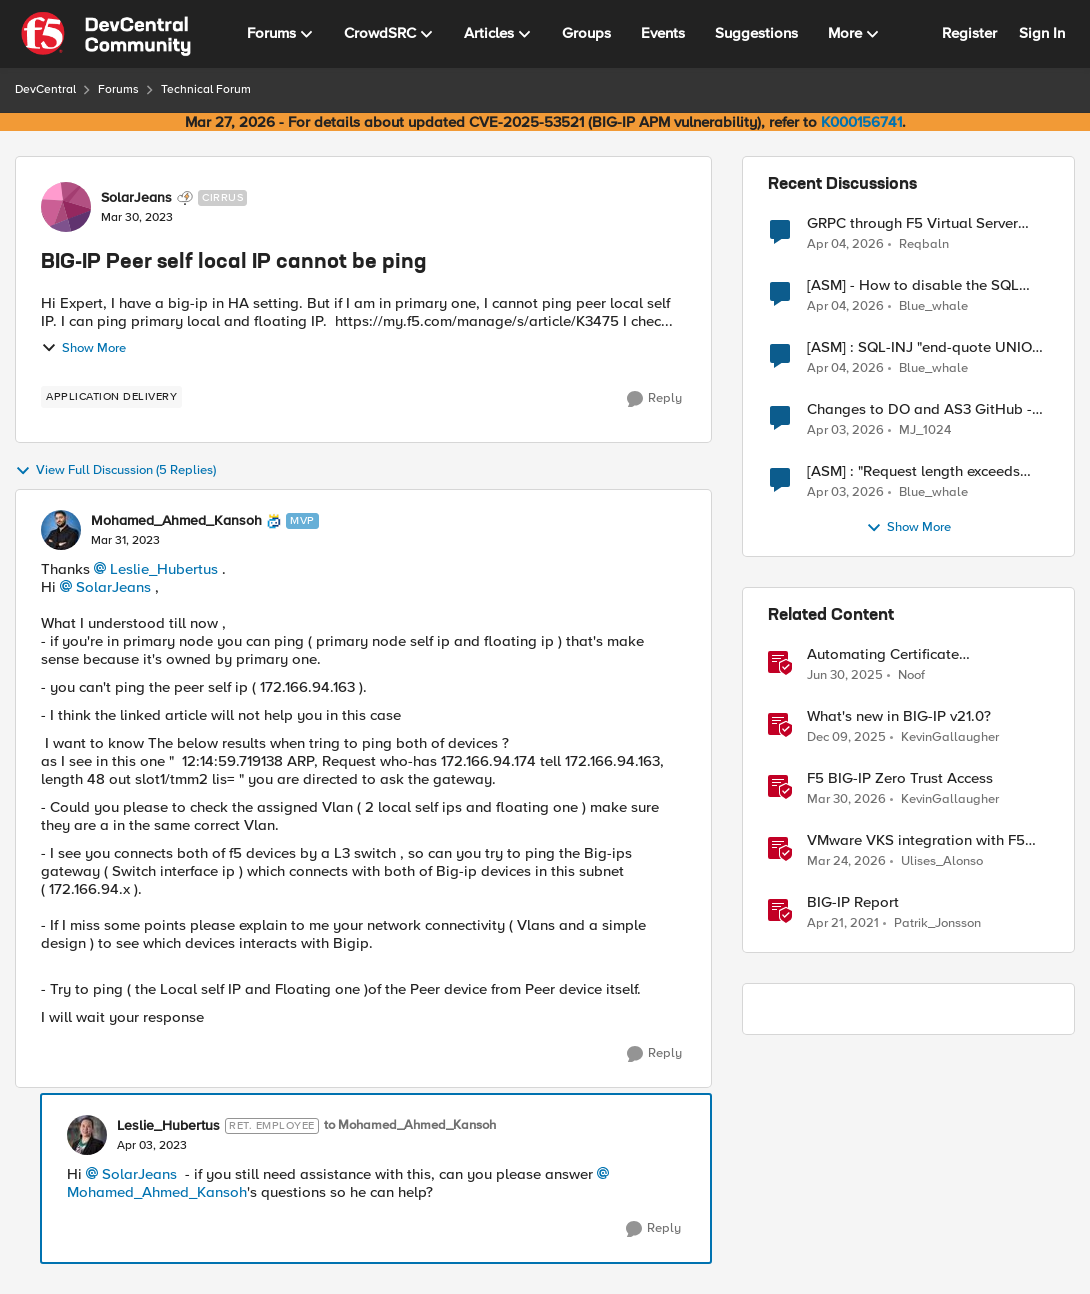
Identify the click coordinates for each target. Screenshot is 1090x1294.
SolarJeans (113, 587)
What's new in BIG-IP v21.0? (899, 716)
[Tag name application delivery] (111, 397)
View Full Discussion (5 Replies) (115, 471)
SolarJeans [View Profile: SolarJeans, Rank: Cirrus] (136, 198)
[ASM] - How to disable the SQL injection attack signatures (913, 285)
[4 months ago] (845, 244)
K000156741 (861, 122)
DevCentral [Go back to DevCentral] (45, 89)
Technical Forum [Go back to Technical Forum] (206, 89)
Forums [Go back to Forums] (118, 89)
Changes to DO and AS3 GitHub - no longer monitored (919, 409)
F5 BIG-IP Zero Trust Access (900, 778)
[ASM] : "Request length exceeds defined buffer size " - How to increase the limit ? (913, 471)
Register (969, 33)
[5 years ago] (843, 924)
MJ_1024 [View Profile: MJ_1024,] (925, 430)
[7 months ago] (846, 738)
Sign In (1042, 33)
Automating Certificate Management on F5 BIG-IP (895, 654)
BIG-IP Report (853, 902)
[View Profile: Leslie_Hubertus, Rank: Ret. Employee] (87, 1135)
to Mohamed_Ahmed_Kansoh (410, 1125)
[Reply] (654, 399)
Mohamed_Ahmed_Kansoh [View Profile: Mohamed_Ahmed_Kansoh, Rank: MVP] (176, 521)
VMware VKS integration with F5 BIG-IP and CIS (916, 840)
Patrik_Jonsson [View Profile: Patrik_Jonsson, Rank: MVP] (937, 923)
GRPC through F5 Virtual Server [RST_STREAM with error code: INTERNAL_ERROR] (912, 223)
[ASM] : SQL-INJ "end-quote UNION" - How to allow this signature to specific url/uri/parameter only (927, 347)
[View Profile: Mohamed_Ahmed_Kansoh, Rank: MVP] (61, 530)
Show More (83, 348)
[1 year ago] (845, 676)
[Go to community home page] (106, 34)
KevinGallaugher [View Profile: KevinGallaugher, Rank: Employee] (950, 737)
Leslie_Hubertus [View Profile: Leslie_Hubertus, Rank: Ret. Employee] (168, 1126)
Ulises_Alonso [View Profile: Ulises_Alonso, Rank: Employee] (942, 861)
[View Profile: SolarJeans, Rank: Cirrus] (66, 207)
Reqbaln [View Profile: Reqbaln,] (924, 243)
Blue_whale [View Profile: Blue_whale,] (933, 306)
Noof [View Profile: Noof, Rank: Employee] (911, 675)
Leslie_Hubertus (164, 569)
